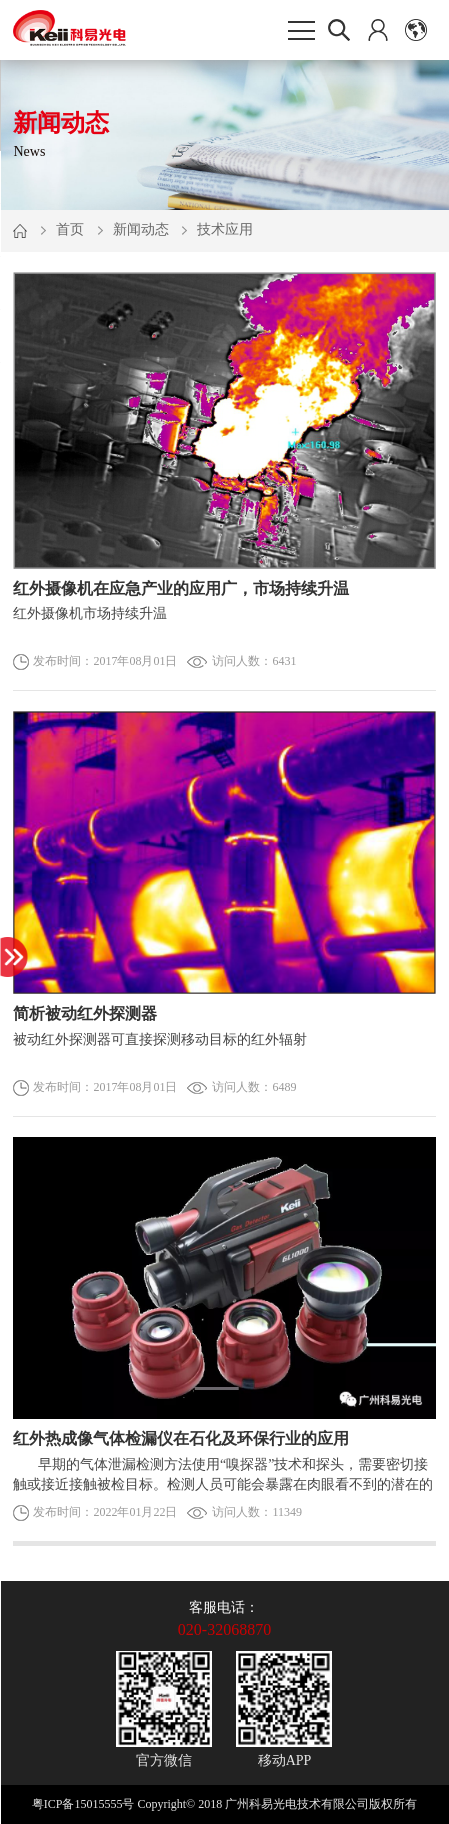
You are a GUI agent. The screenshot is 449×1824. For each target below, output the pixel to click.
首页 (70, 229)
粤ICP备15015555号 (83, 1804)
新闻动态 (141, 229)
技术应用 (225, 229)
